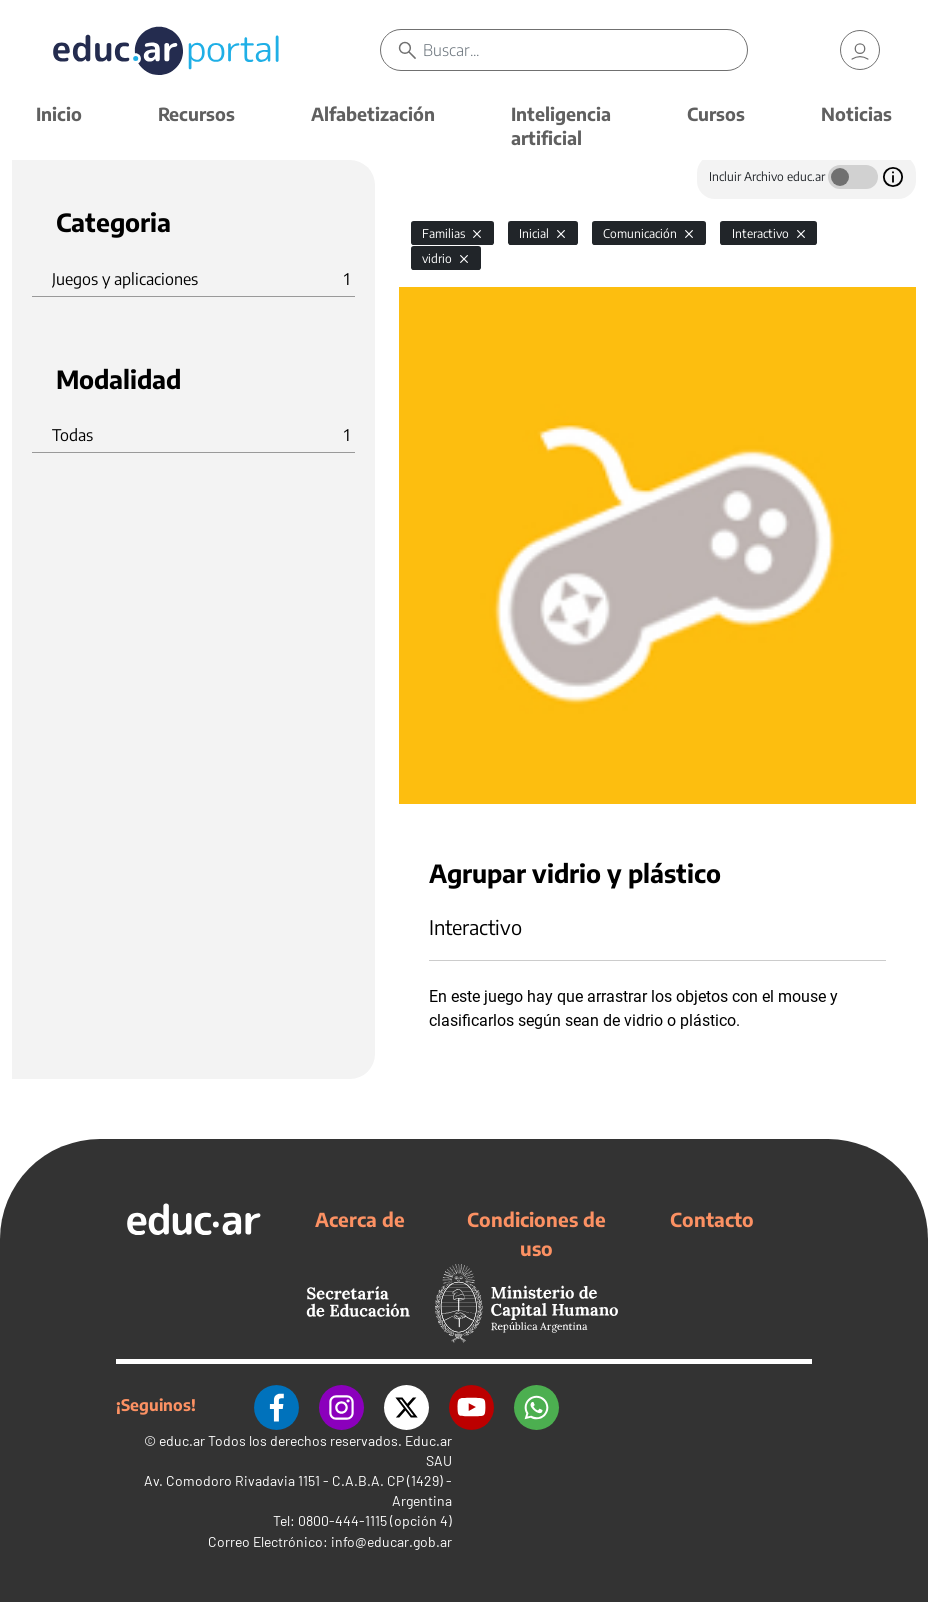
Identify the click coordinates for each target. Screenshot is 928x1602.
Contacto (712, 1219)
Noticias (856, 113)
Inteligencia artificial (561, 125)
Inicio (59, 113)
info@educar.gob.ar (391, 1541)
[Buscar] (585, 50)
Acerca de (360, 1219)
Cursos (716, 113)
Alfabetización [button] (373, 113)
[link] (860, 50)
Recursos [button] (196, 113)
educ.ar (182, 1440)
